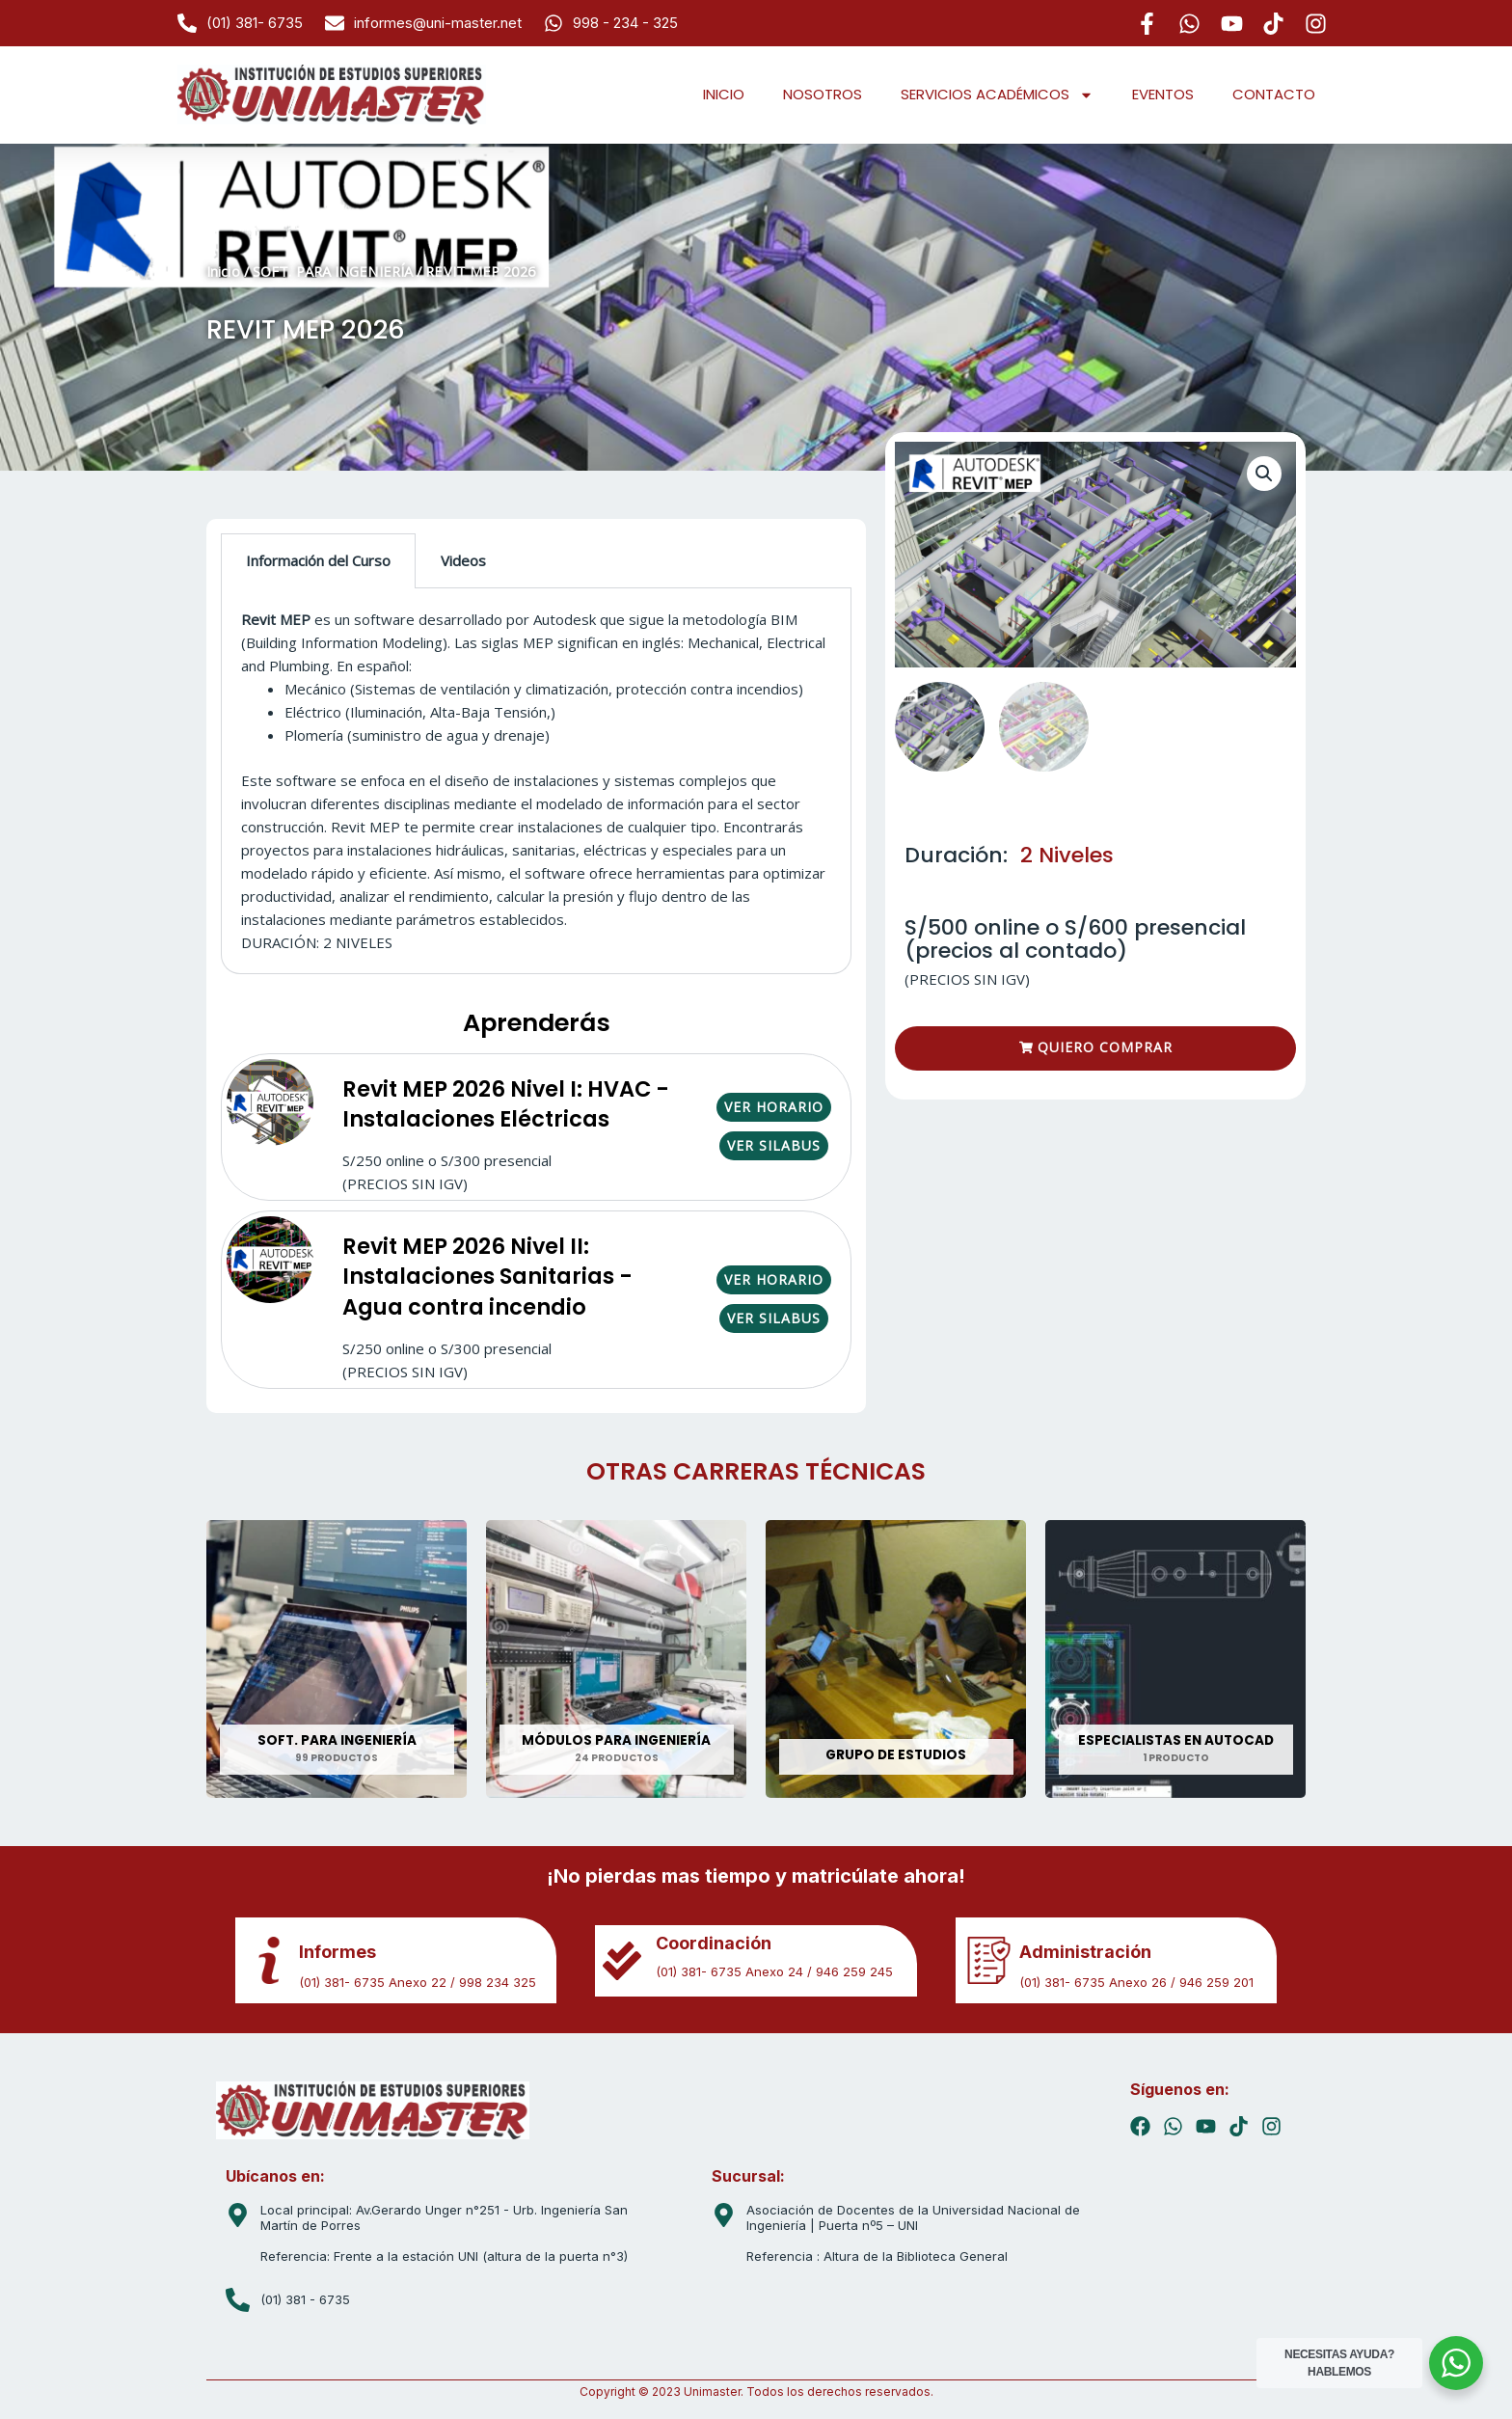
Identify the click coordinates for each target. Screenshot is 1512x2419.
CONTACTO (1273, 94)
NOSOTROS (822, 94)
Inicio (223, 271)
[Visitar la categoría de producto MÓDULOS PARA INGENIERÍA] (616, 1659)
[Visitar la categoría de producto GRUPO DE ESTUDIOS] (896, 1659)
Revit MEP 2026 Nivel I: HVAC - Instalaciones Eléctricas (505, 1104)
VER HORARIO (774, 1107)
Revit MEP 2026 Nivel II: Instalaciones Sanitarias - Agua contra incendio (487, 1276)
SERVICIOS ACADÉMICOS (997, 95)
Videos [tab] (463, 560)
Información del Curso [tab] (318, 560)
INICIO (723, 94)
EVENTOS (1163, 94)
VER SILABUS (774, 1145)
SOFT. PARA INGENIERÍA (333, 271)
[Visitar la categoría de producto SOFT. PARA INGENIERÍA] (336, 1659)
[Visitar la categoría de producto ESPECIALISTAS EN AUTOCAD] (1175, 1659)
